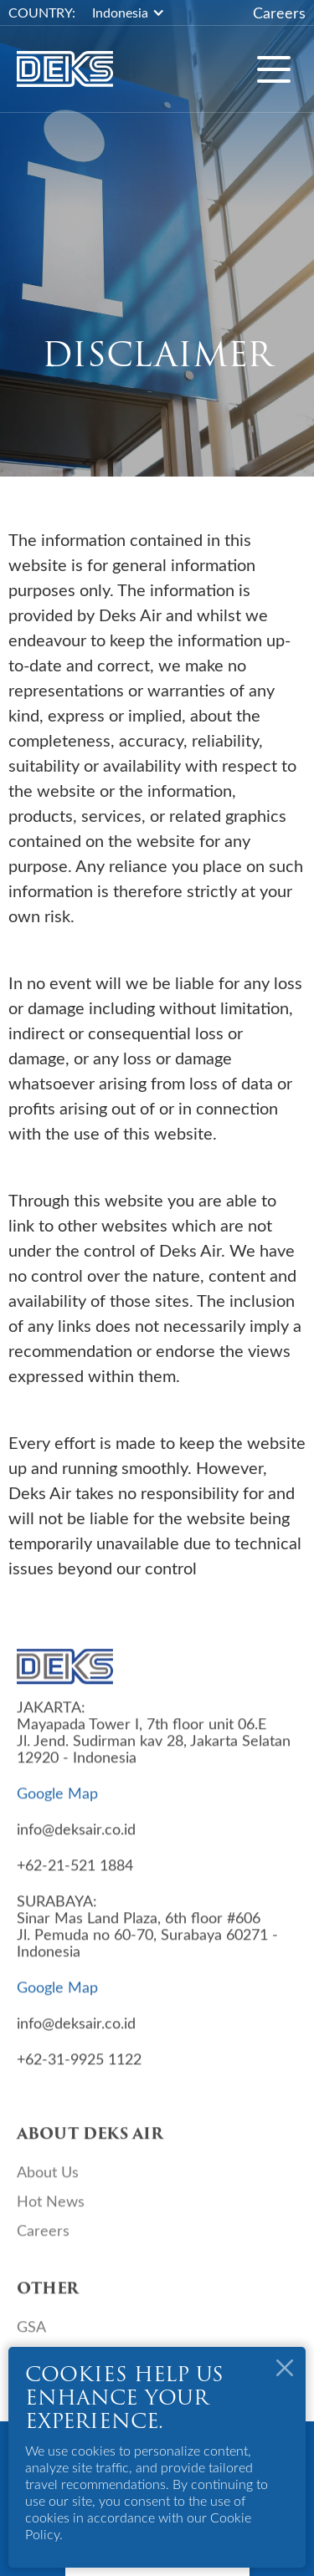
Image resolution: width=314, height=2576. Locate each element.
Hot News (51, 2207)
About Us (48, 2178)
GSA (31, 2332)
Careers (279, 12)
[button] (137, 12)
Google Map (57, 1799)
